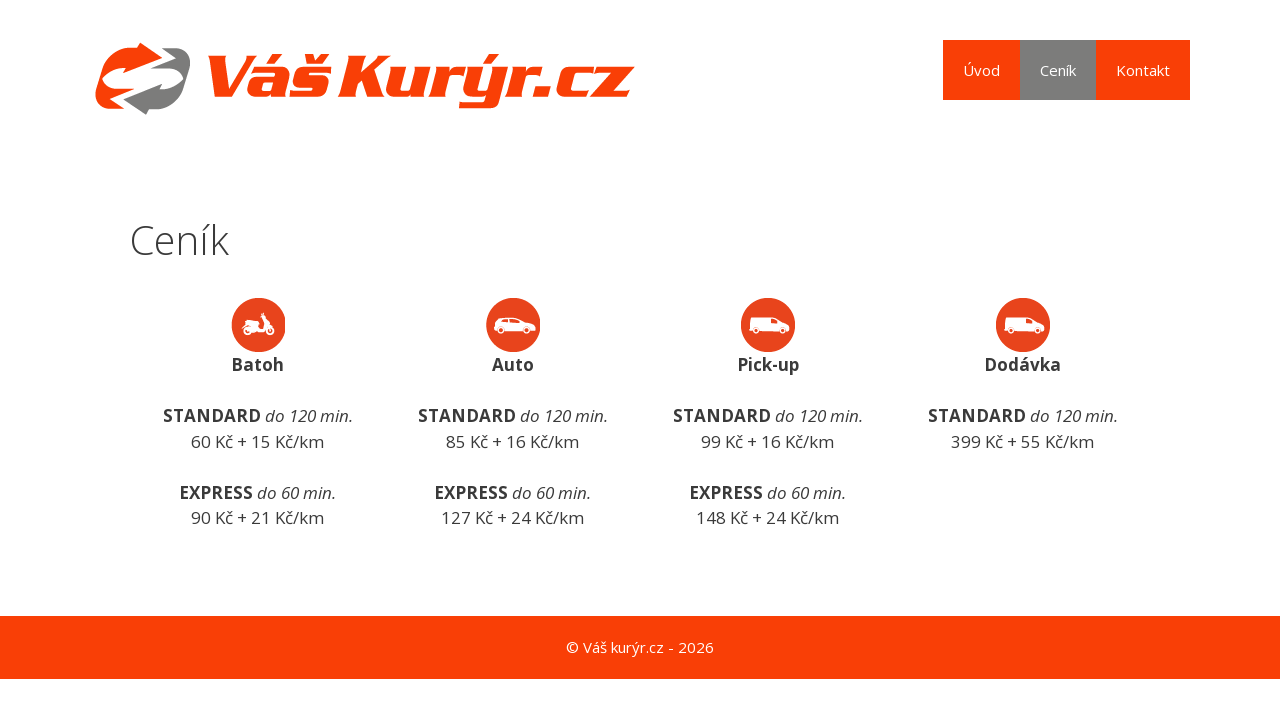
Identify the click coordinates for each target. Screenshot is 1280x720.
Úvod (981, 70)
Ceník (1058, 70)
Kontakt (1143, 70)
